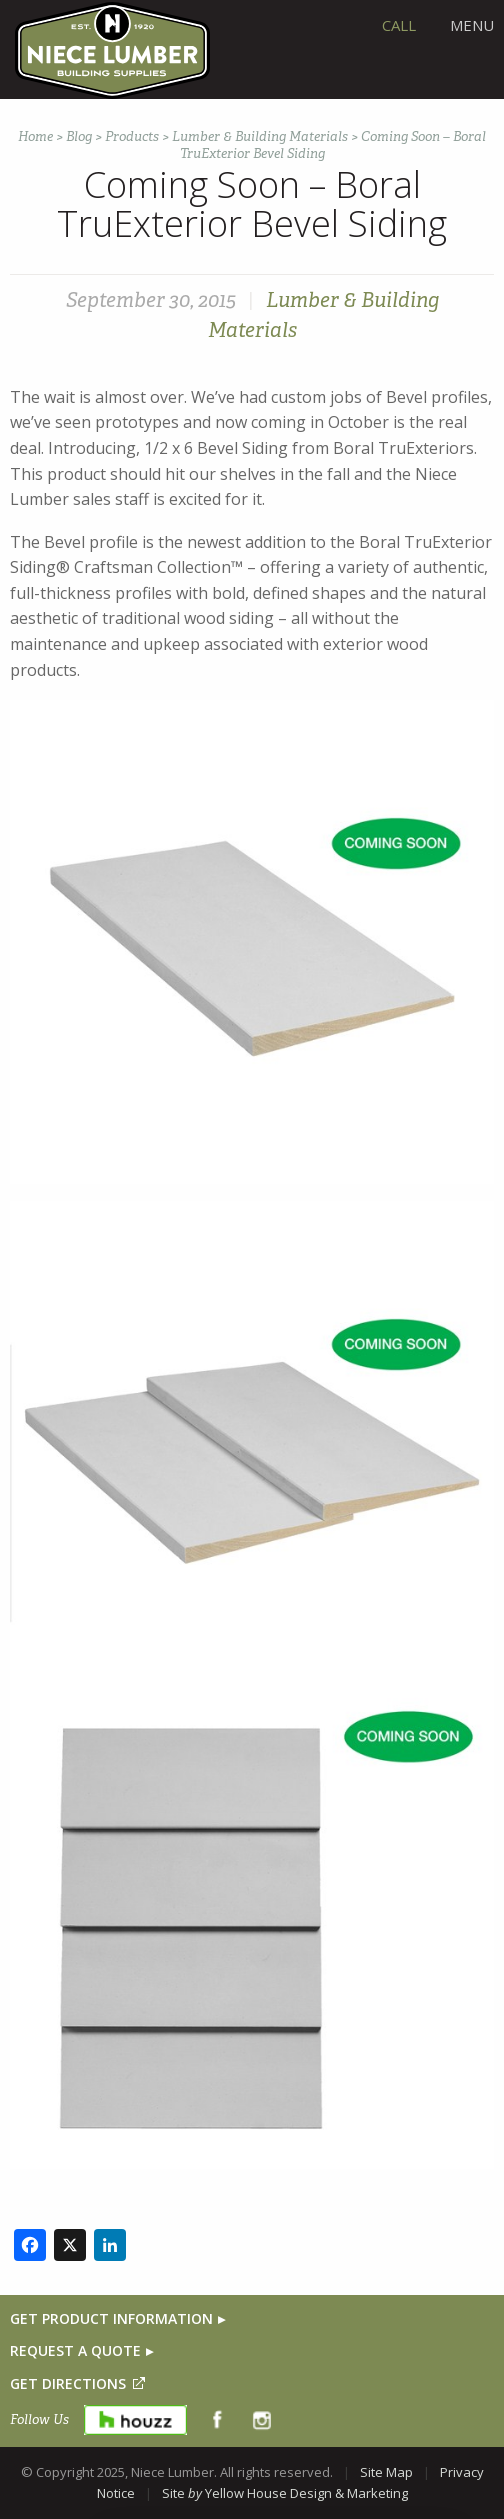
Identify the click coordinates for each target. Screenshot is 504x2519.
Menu (472, 25)
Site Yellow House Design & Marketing (285, 2493)
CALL (399, 25)
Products (132, 136)
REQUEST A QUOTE (75, 2350)
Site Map (386, 2472)
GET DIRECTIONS (68, 2383)
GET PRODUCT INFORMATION (111, 2318)
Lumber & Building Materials (260, 136)
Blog (79, 136)
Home (35, 136)
